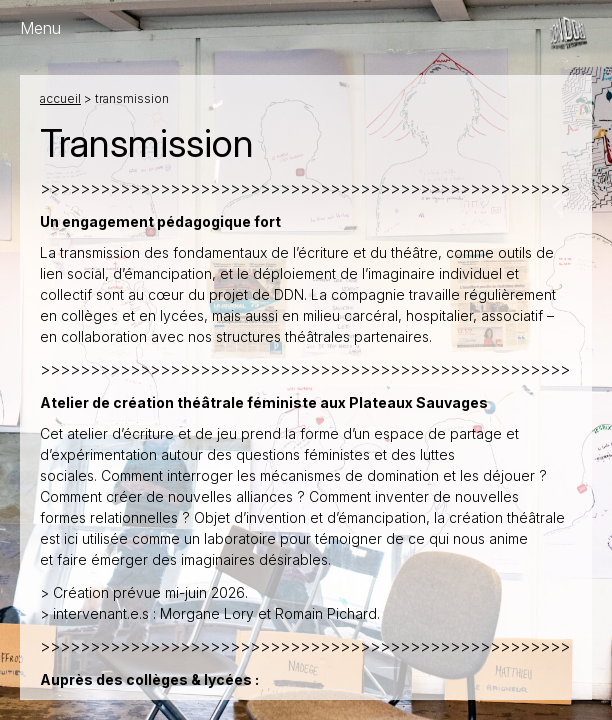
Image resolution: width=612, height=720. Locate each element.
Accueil (60, 98)
